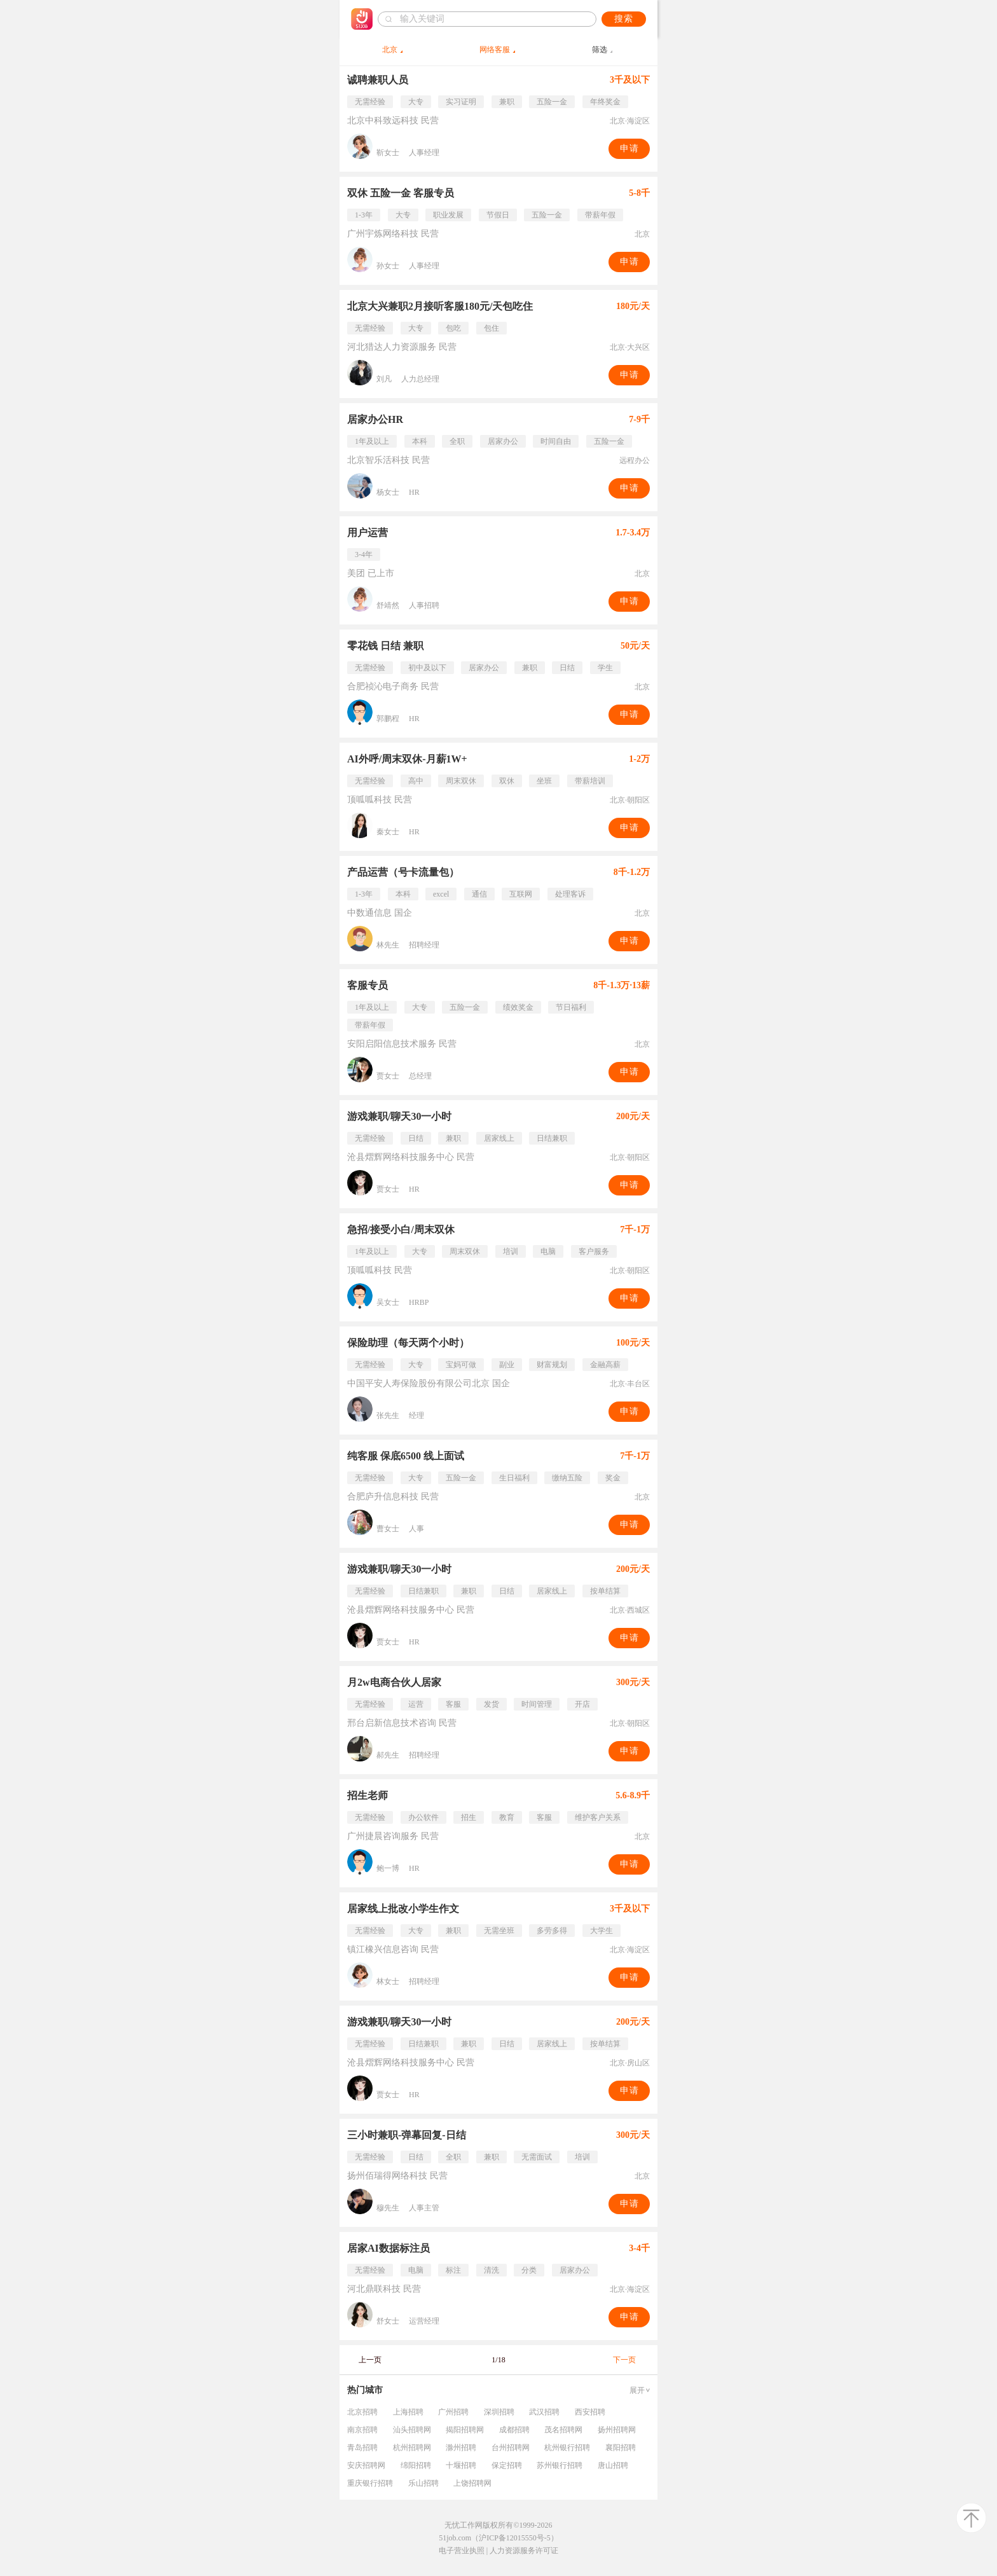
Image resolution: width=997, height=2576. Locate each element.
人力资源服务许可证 (524, 2550)
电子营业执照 (462, 2550)
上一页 (370, 2359)
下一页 (624, 2359)
